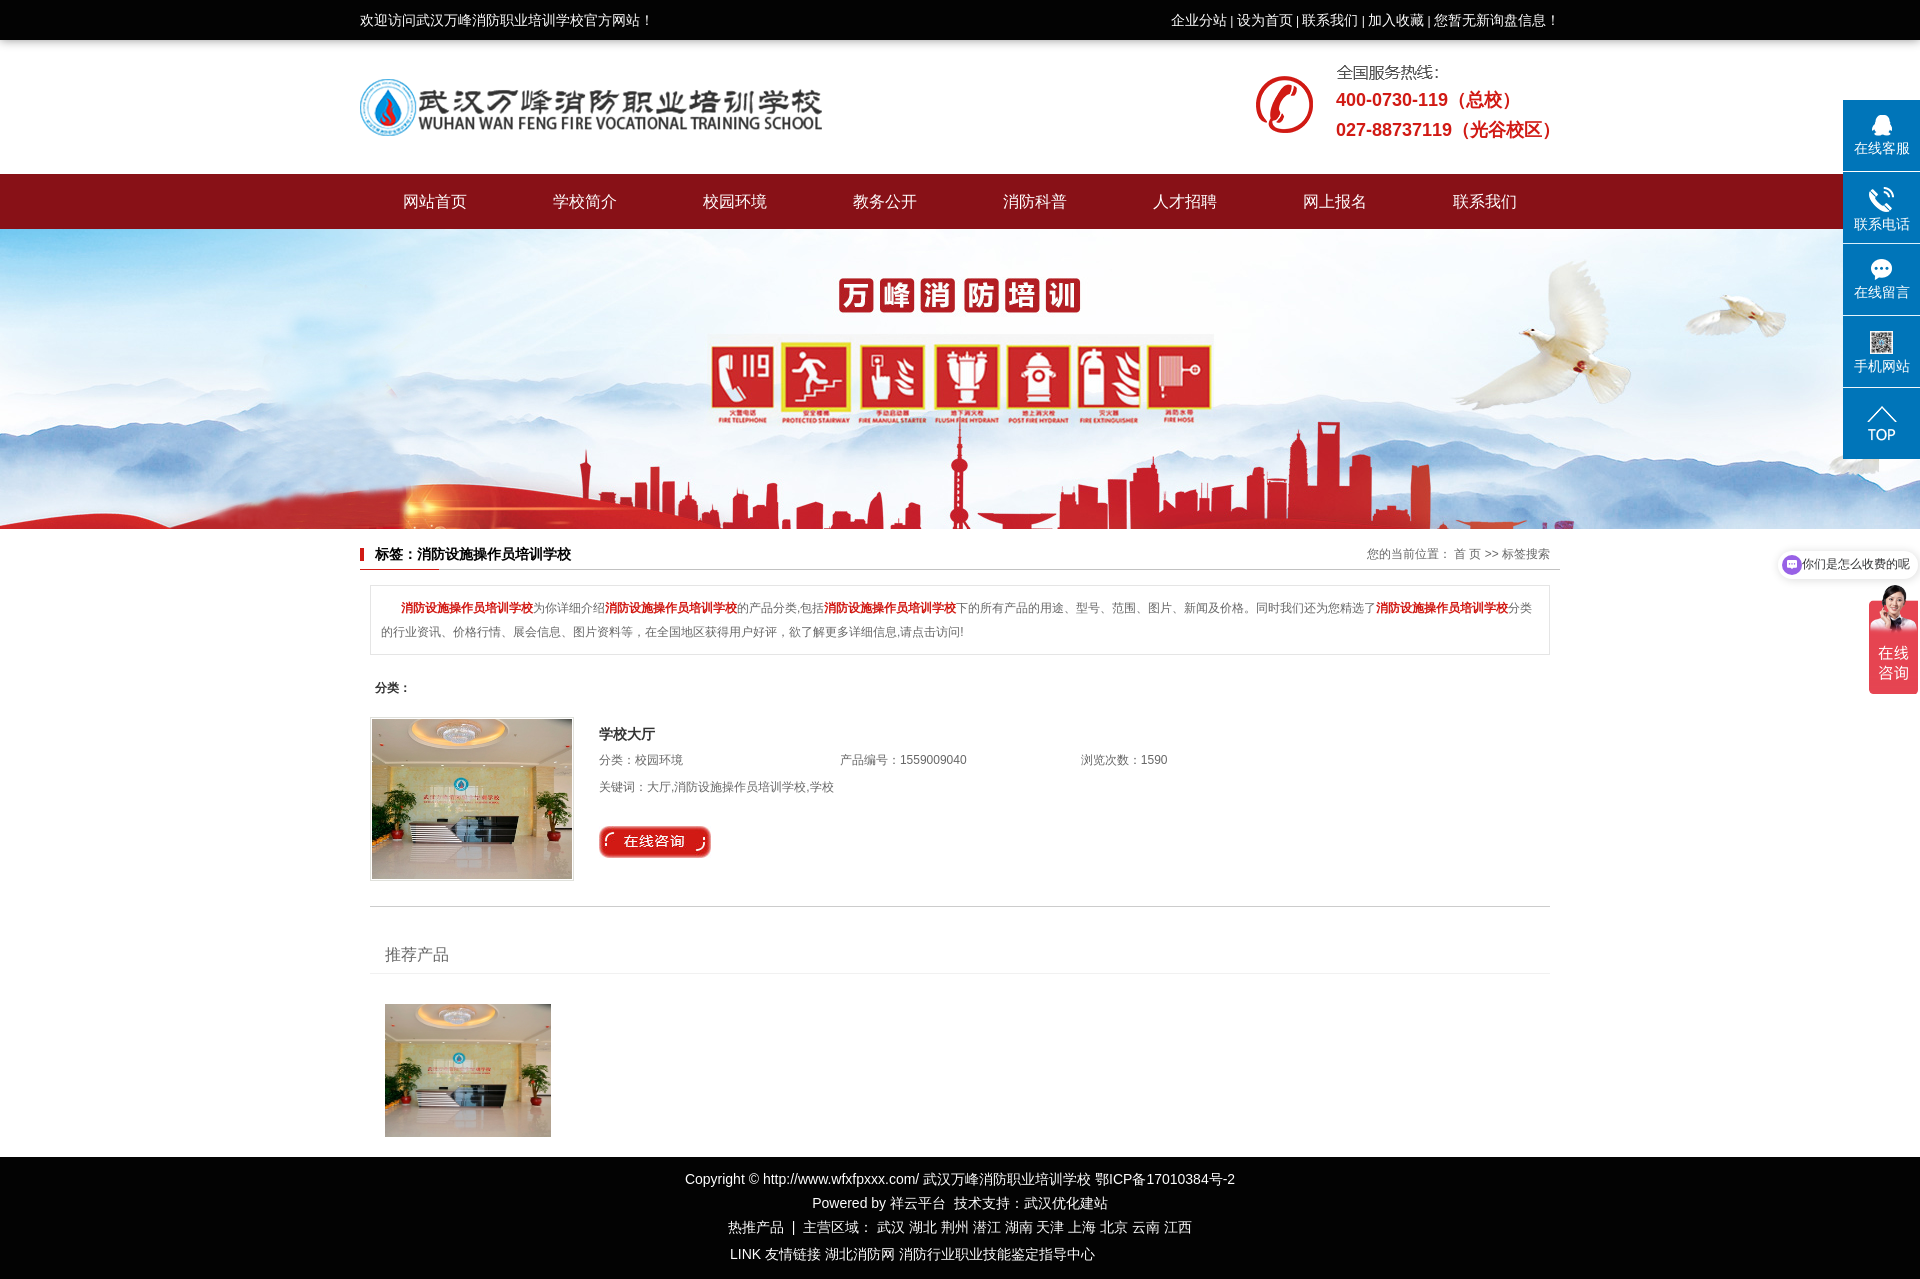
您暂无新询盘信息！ (1497, 20)
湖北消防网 (860, 1254)
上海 (1082, 1227)
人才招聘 (1185, 201)
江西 (1178, 1227)
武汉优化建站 (1066, 1203)
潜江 (987, 1227)
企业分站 (1199, 20)
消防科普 (1035, 201)
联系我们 (1330, 20)
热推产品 (756, 1227)
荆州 (955, 1227)
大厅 (659, 787)
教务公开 (885, 201)
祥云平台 (918, 1203)
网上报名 (1335, 201)
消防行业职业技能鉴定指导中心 (997, 1254)
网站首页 (435, 201)
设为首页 (1265, 20)
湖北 (923, 1227)
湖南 (1019, 1227)
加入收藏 (1396, 20)
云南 (1146, 1227)
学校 (822, 787)
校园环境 (735, 201)
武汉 (891, 1227)
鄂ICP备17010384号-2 (1165, 1179)
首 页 (1467, 554)
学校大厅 (627, 734)
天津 (1050, 1227)
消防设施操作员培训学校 (740, 787)
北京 (1114, 1227)
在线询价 (655, 842)
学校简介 (585, 201)
